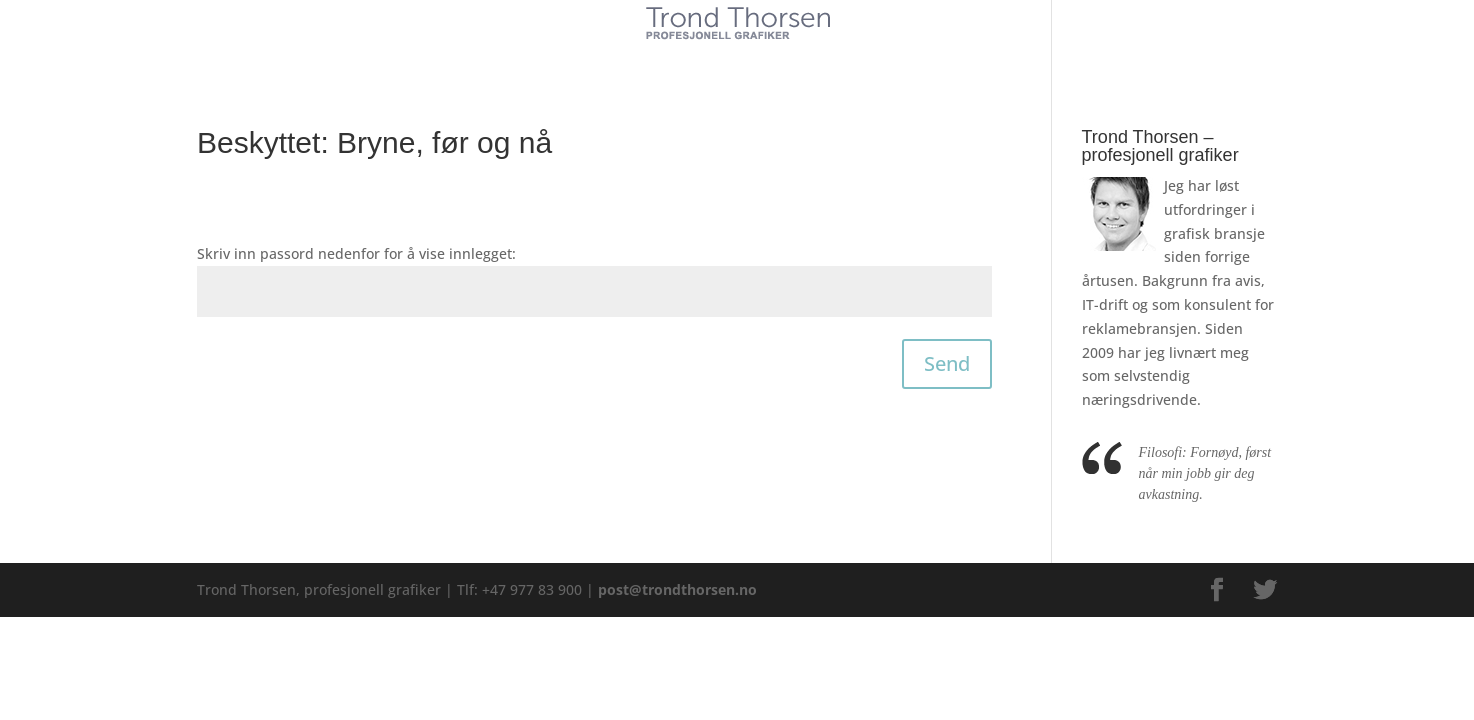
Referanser (783, 58)
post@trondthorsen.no (677, 589)
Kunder (584, 58)
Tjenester (677, 58)
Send (947, 363)
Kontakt (886, 58)
